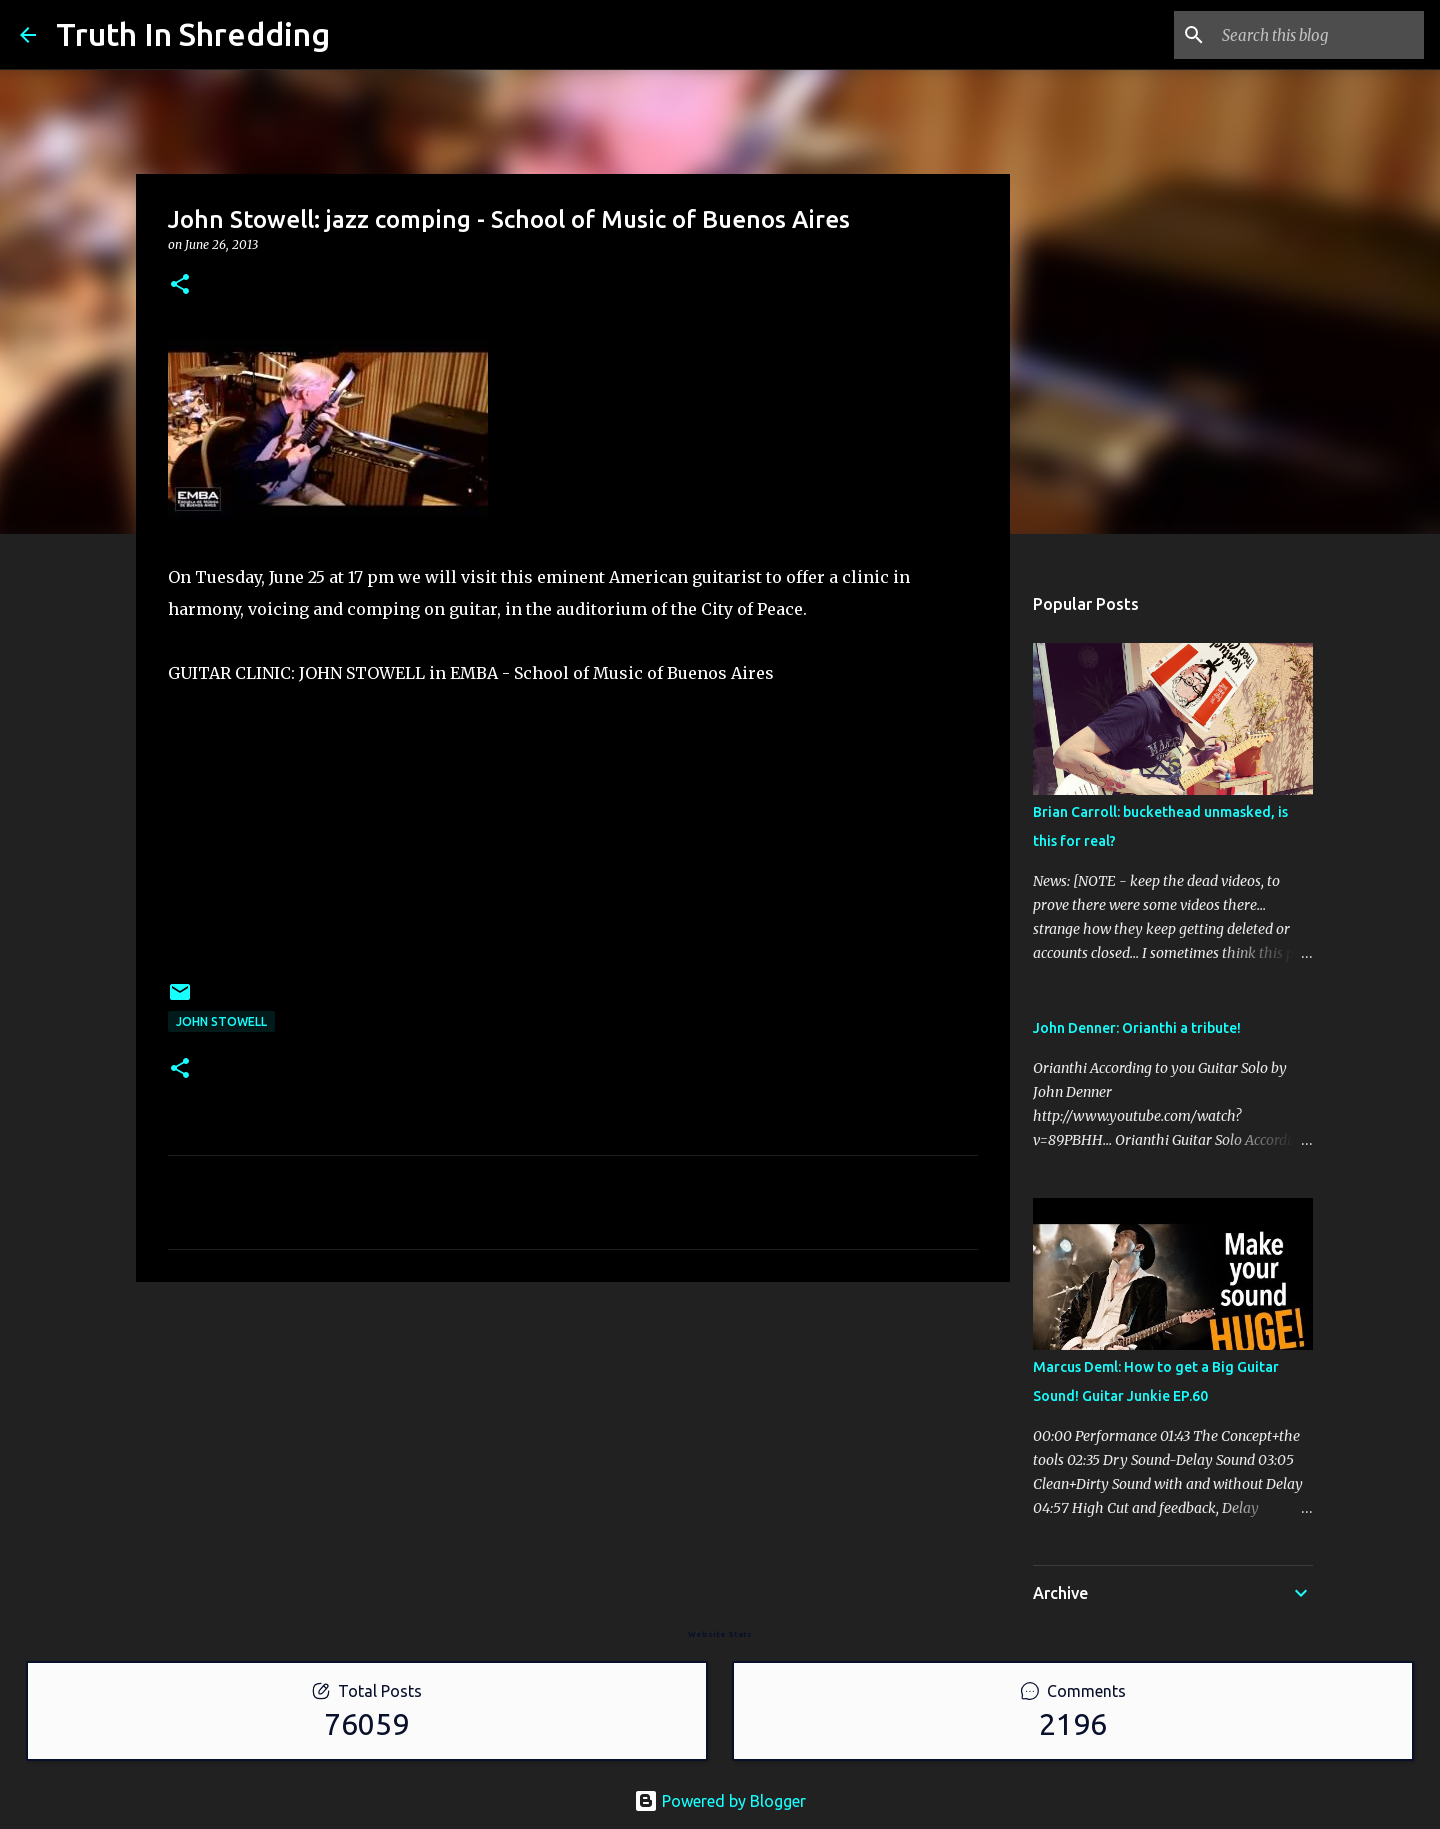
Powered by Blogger (720, 1801)
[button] (180, 285)
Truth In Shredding (193, 34)
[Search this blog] (1319, 35)
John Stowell (221, 1021)
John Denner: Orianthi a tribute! (1137, 1028)
